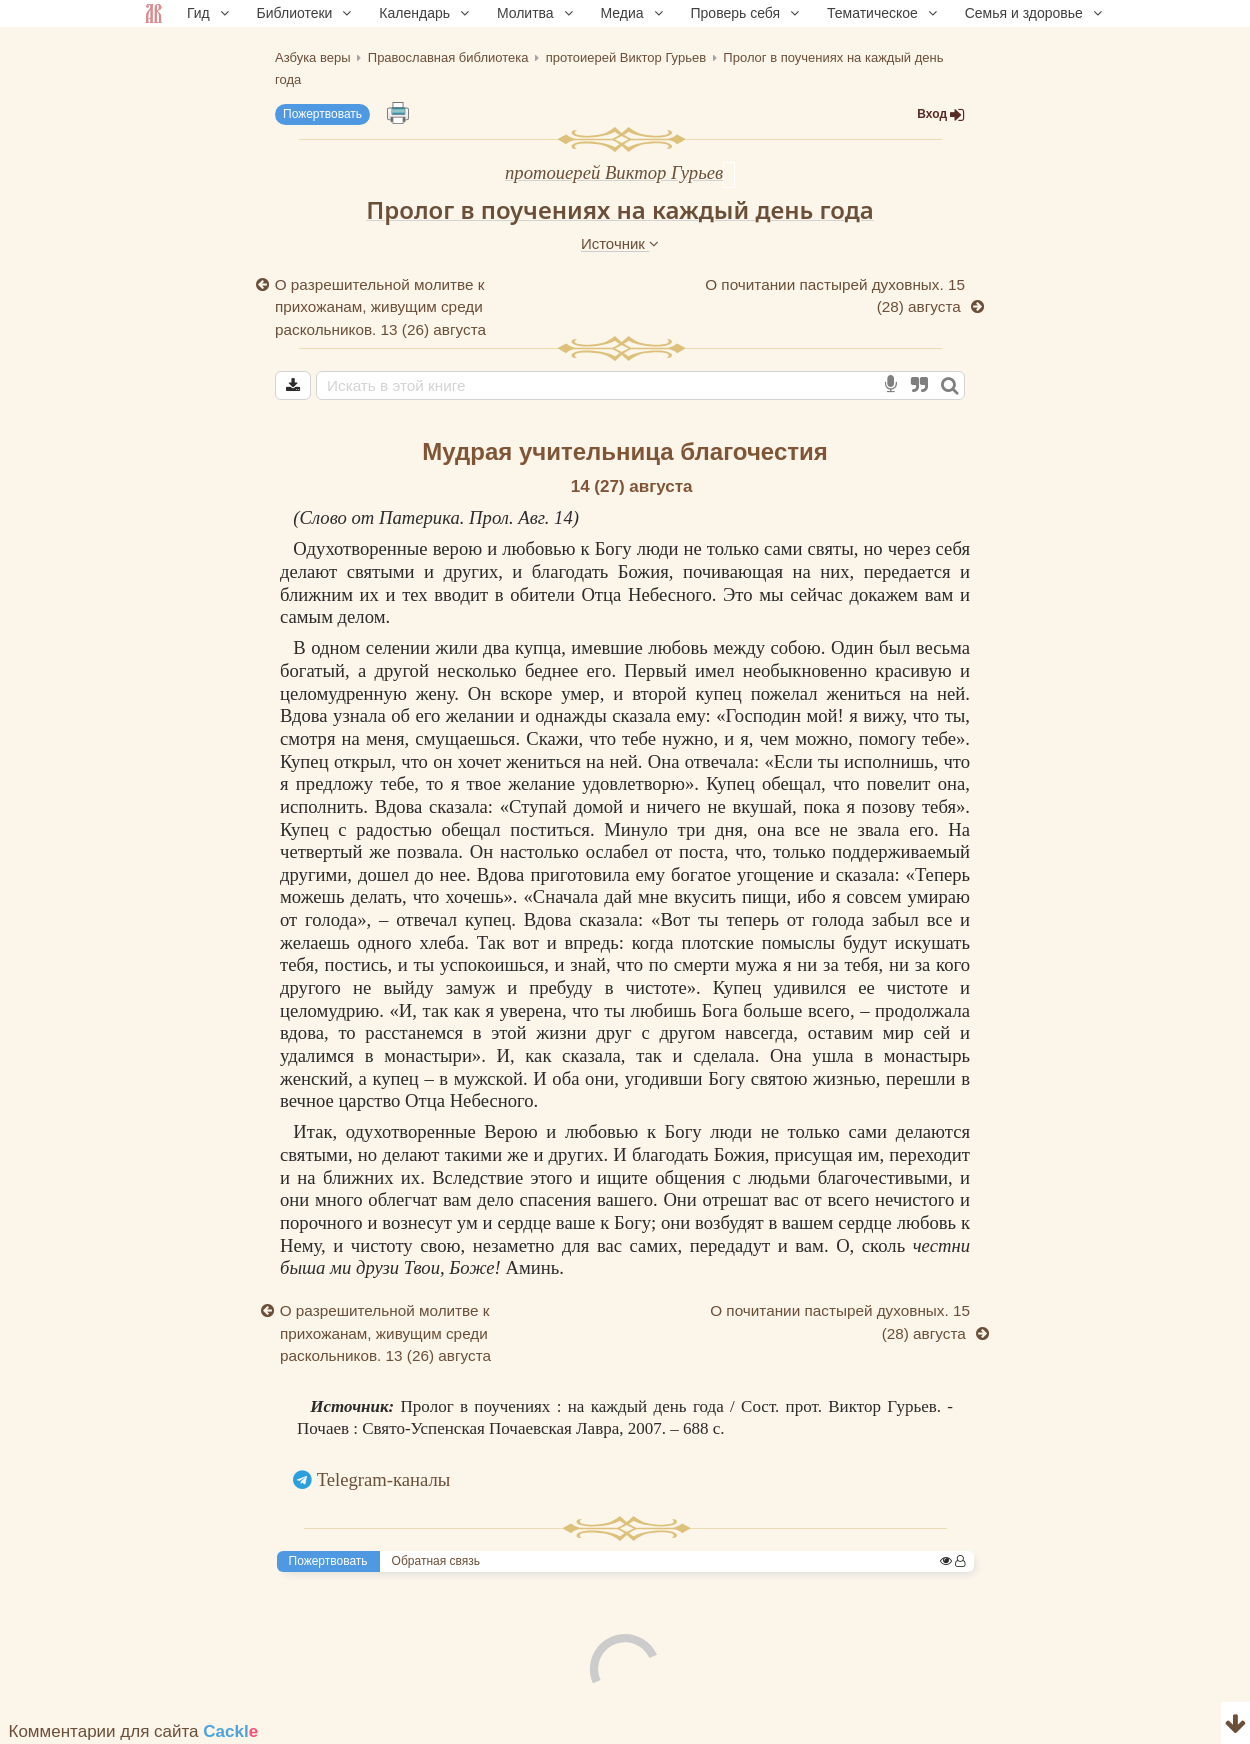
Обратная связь (436, 1561)
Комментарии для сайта (134, 1731)
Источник (620, 243)
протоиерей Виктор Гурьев (614, 172)
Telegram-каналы (384, 1479)
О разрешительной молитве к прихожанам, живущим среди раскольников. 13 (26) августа (380, 307)
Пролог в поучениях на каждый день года (619, 209)
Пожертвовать (322, 114)
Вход (941, 114)
